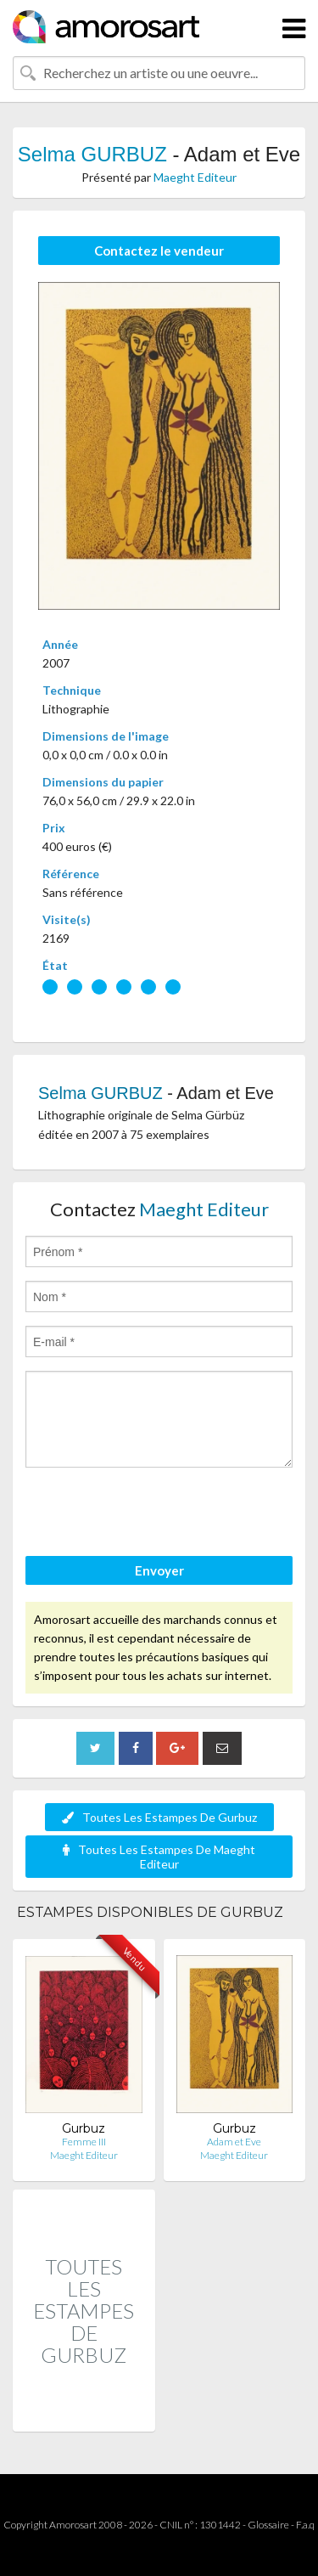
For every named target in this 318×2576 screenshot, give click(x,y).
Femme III (84, 2141)
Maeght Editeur (195, 177)
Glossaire (268, 2524)
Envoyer (159, 1570)
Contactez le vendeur (159, 250)
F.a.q (305, 2524)
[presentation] (154, 1514)
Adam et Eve (234, 2141)
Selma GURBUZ (92, 154)
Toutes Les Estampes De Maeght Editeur (159, 1856)
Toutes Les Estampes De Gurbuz (159, 1817)
